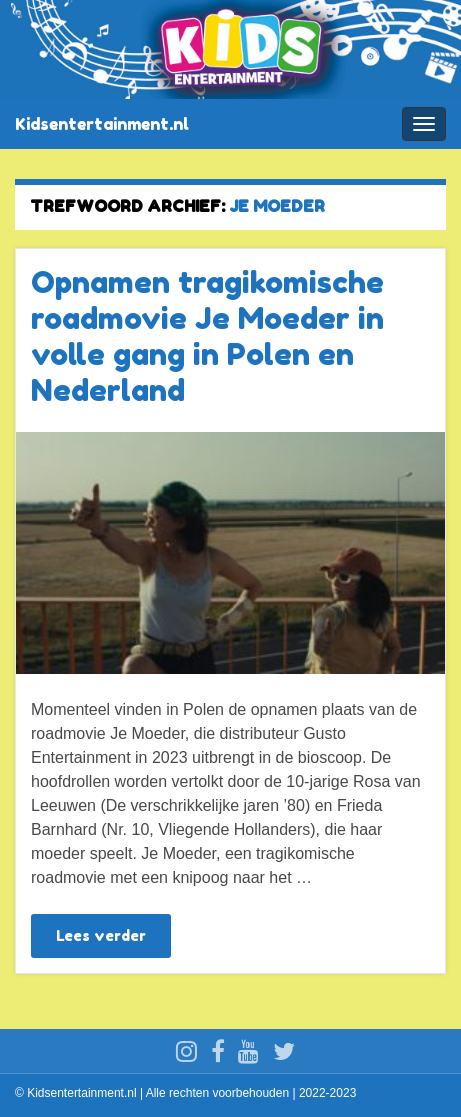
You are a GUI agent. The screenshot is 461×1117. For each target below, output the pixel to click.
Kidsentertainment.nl (102, 124)
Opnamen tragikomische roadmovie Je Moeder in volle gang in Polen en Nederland (207, 336)
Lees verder (101, 935)
